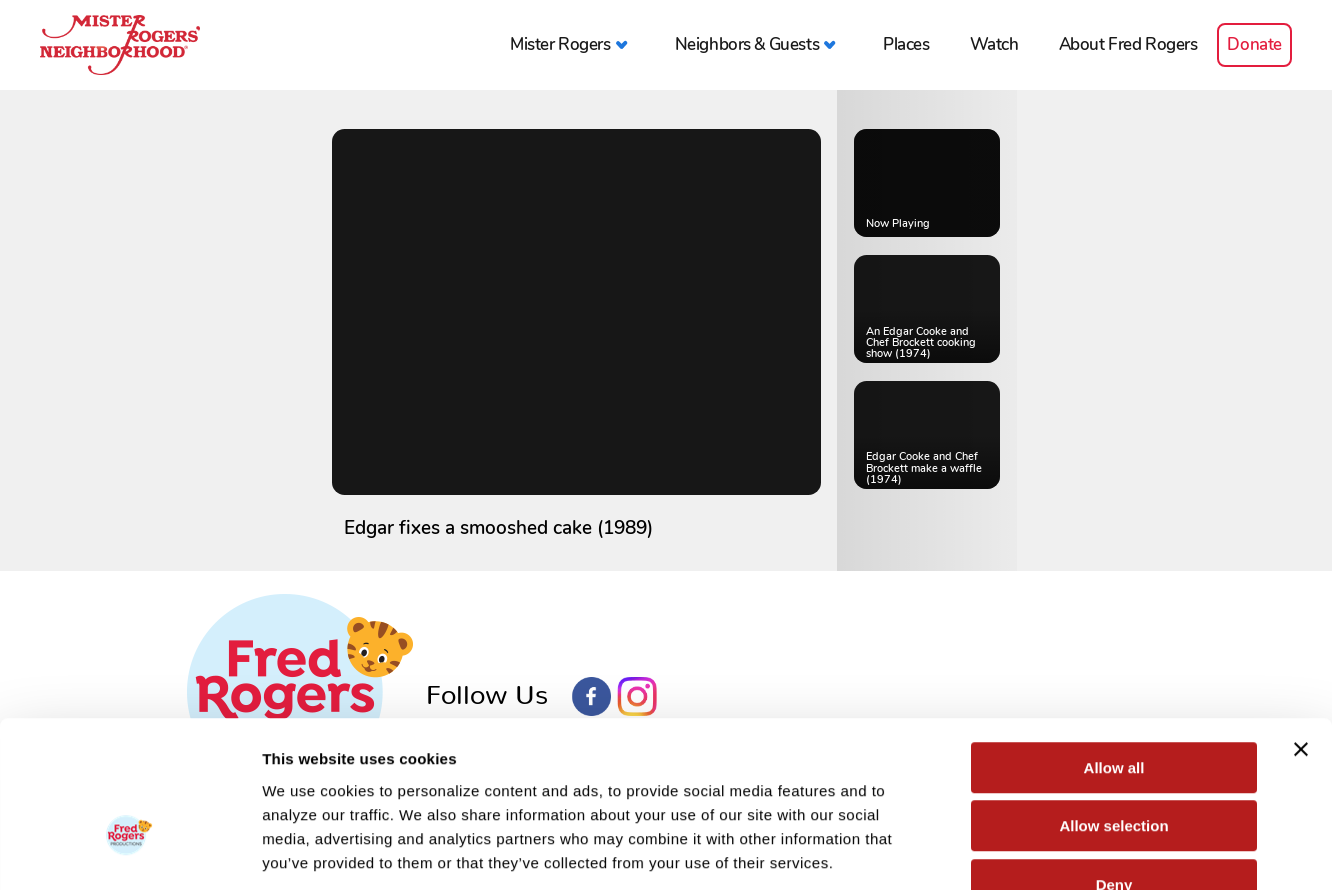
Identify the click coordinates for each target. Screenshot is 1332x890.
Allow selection (1113, 704)
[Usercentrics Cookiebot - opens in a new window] (129, 851)
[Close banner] (1301, 627)
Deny (1114, 762)
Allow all (1114, 645)
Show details (1049, 850)
